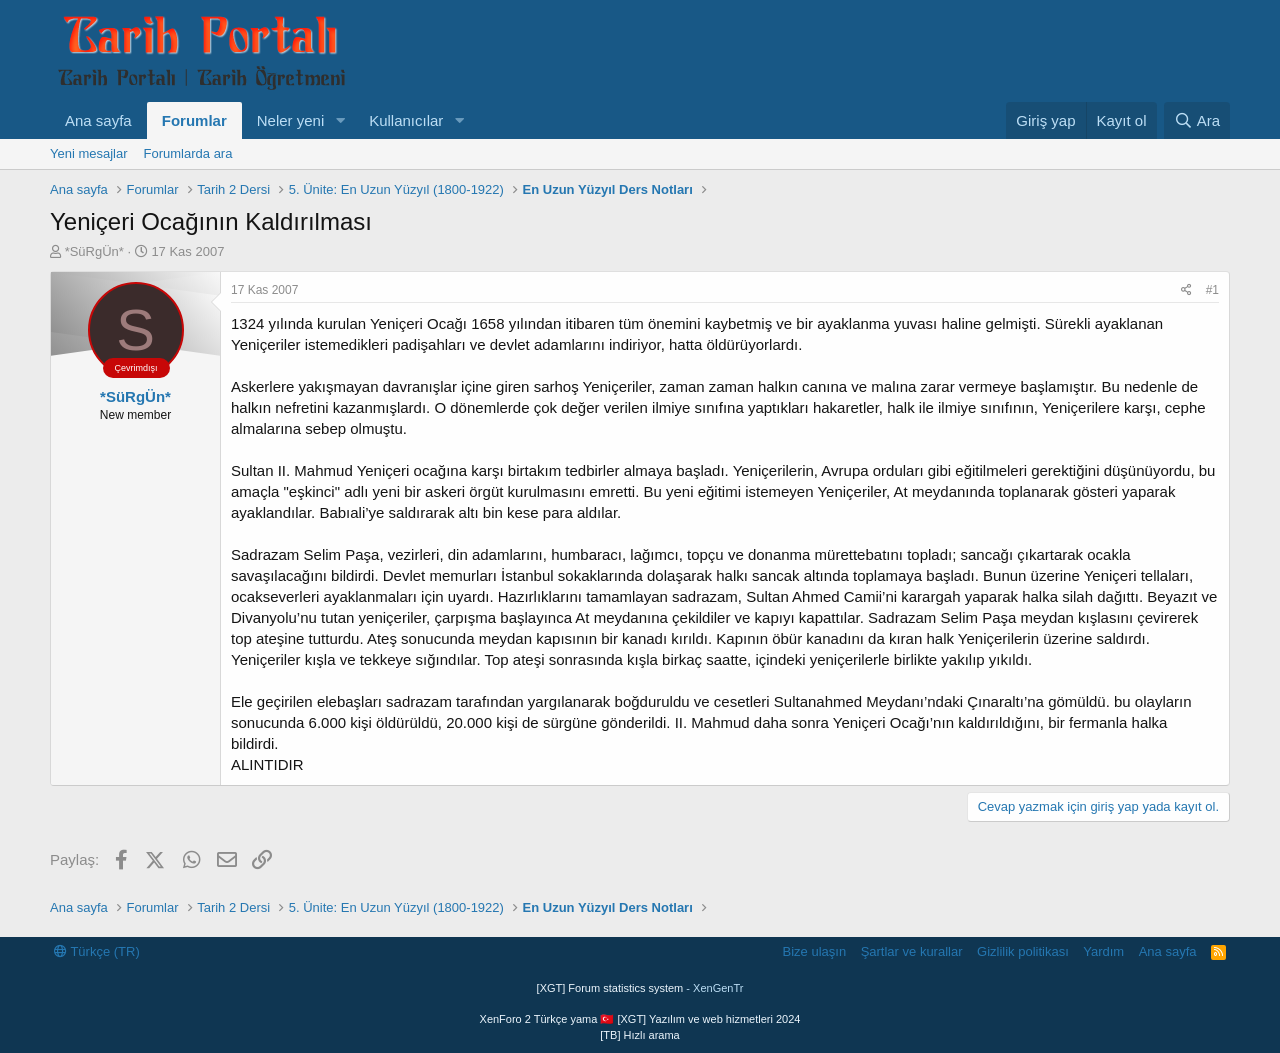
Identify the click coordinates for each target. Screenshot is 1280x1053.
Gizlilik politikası (1023, 951)
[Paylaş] (1186, 290)
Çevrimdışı (135, 368)
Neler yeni (291, 120)
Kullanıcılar (406, 120)
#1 (1212, 290)
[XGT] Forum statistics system (640, 988)
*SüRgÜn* (94, 251)
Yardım (1103, 951)
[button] (340, 120)
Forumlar (194, 120)
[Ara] (1197, 120)
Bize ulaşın (815, 951)
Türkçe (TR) (97, 951)
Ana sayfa (98, 120)
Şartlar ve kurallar (912, 951)
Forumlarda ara (188, 153)
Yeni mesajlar (89, 153)
